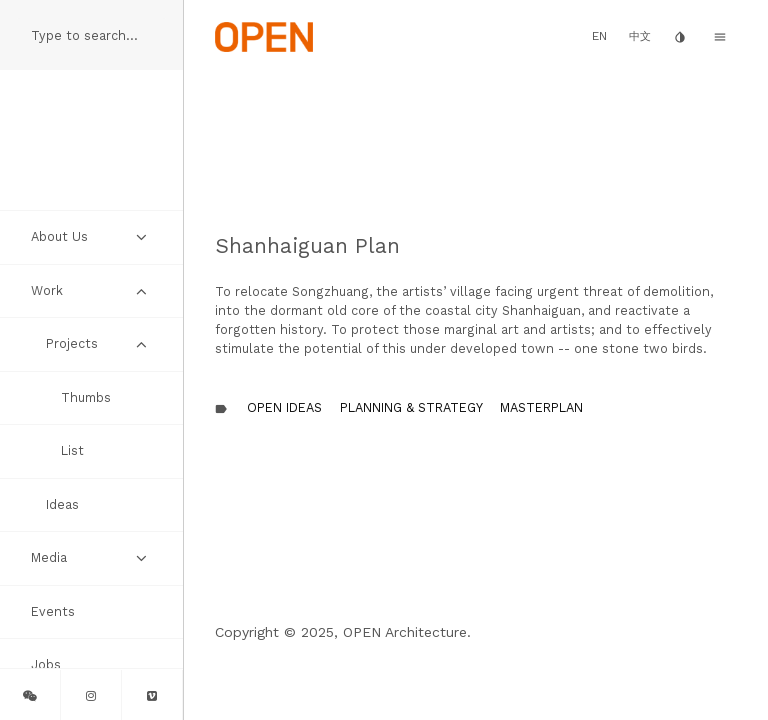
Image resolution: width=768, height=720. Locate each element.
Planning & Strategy (411, 407)
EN (599, 36)
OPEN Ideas (284, 407)
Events (53, 611)
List (72, 450)
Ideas (62, 504)
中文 (640, 36)
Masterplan (541, 407)
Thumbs (86, 397)
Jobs (46, 664)
